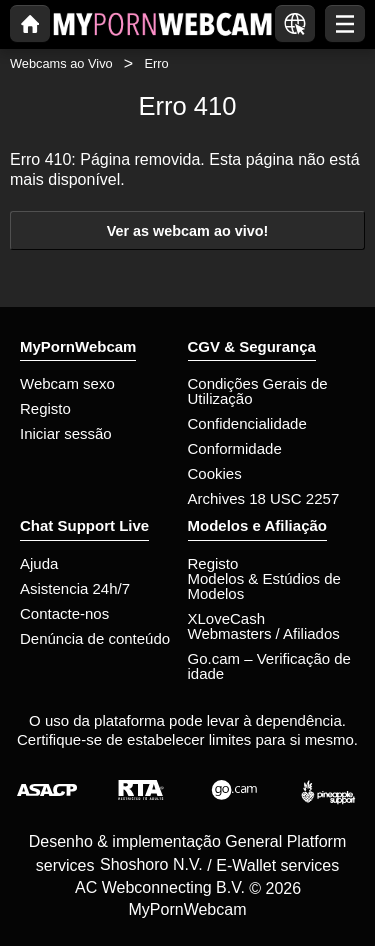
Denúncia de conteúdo (95, 638)
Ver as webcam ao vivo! (188, 231)
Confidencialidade (247, 423)
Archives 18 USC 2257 (264, 498)
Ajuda (39, 563)
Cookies (215, 473)
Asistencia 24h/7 (75, 588)
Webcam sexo (67, 383)
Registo (45, 408)
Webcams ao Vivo (61, 63)
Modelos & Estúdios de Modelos (264, 586)
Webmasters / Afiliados (264, 633)
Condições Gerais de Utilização (258, 391)
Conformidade (235, 448)
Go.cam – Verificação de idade (269, 666)
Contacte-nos (64, 613)
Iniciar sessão (66, 433)
